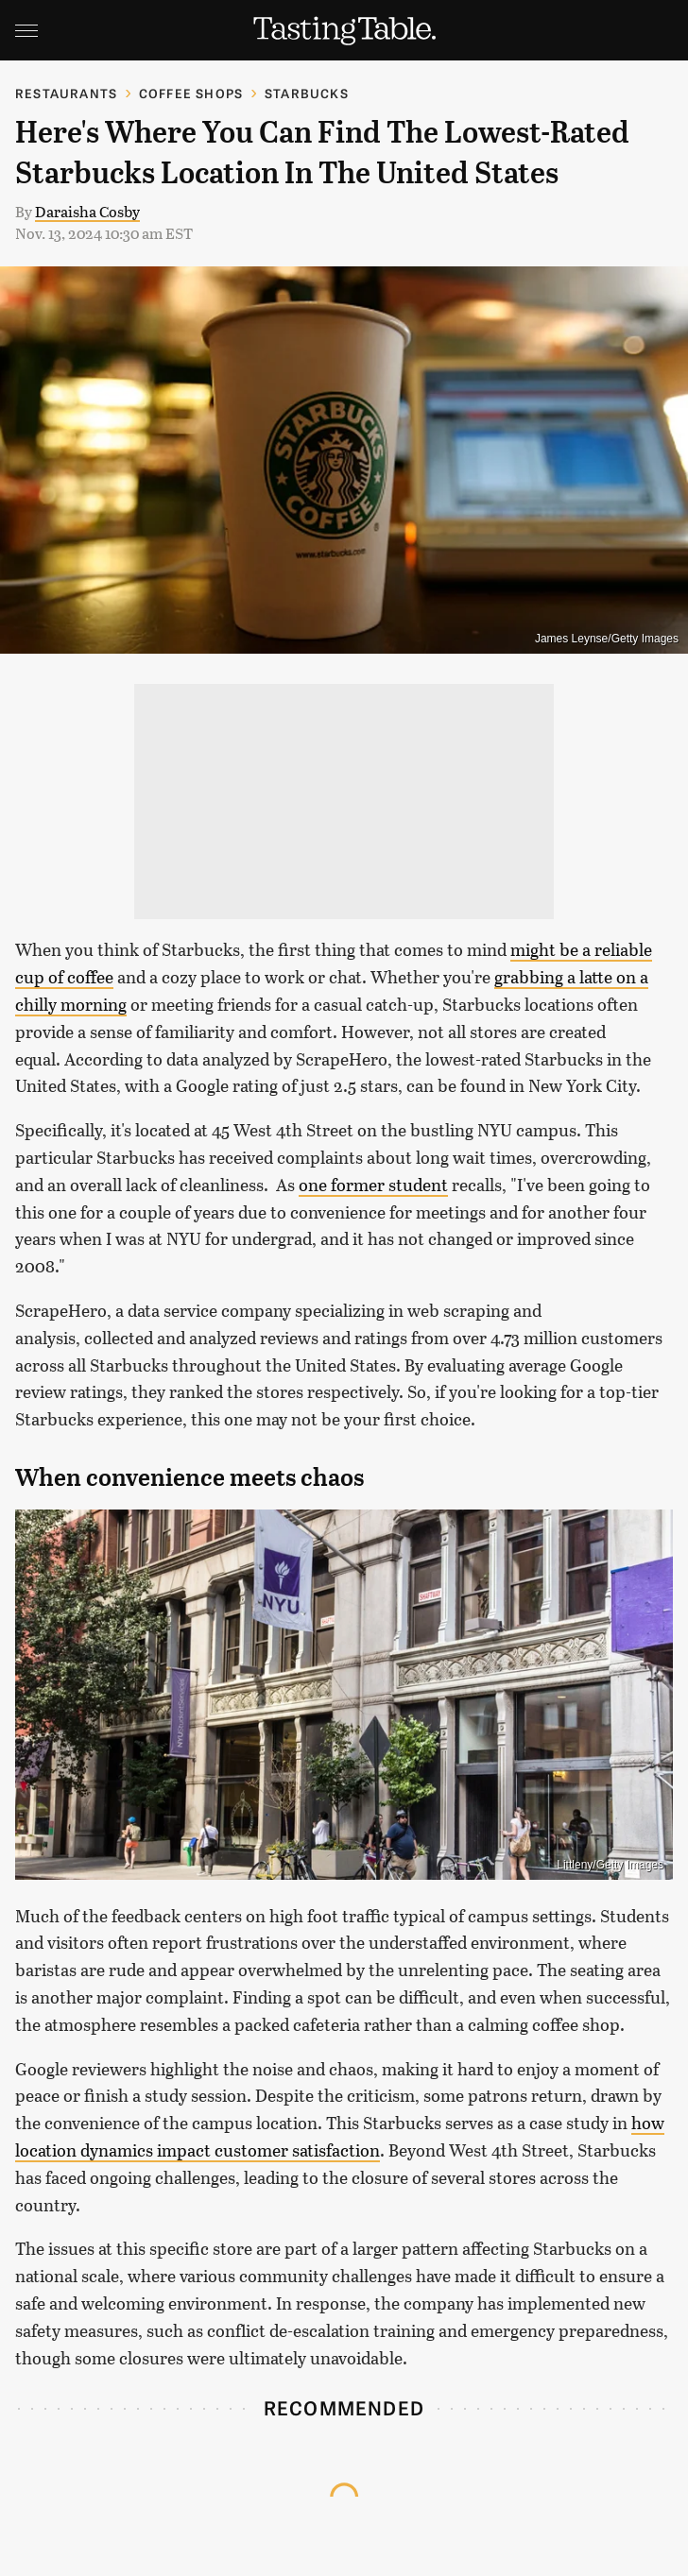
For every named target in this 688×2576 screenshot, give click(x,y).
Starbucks (307, 93)
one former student (373, 1184)
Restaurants (66, 93)
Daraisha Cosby (87, 211)
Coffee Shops (191, 93)
